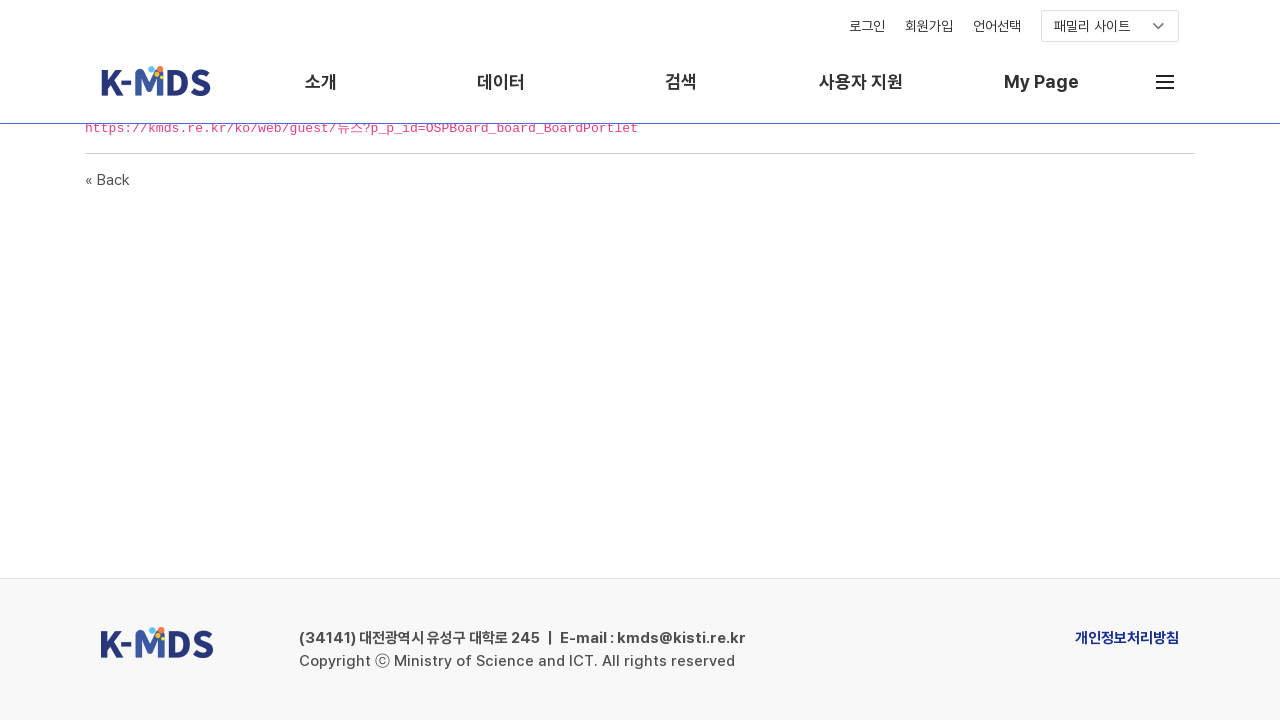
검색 (681, 81)
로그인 (867, 26)
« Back (107, 180)
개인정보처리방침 (1127, 638)
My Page (1041, 81)
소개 (321, 81)
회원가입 (929, 26)
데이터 (501, 81)
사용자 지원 (861, 81)
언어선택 (997, 26)
